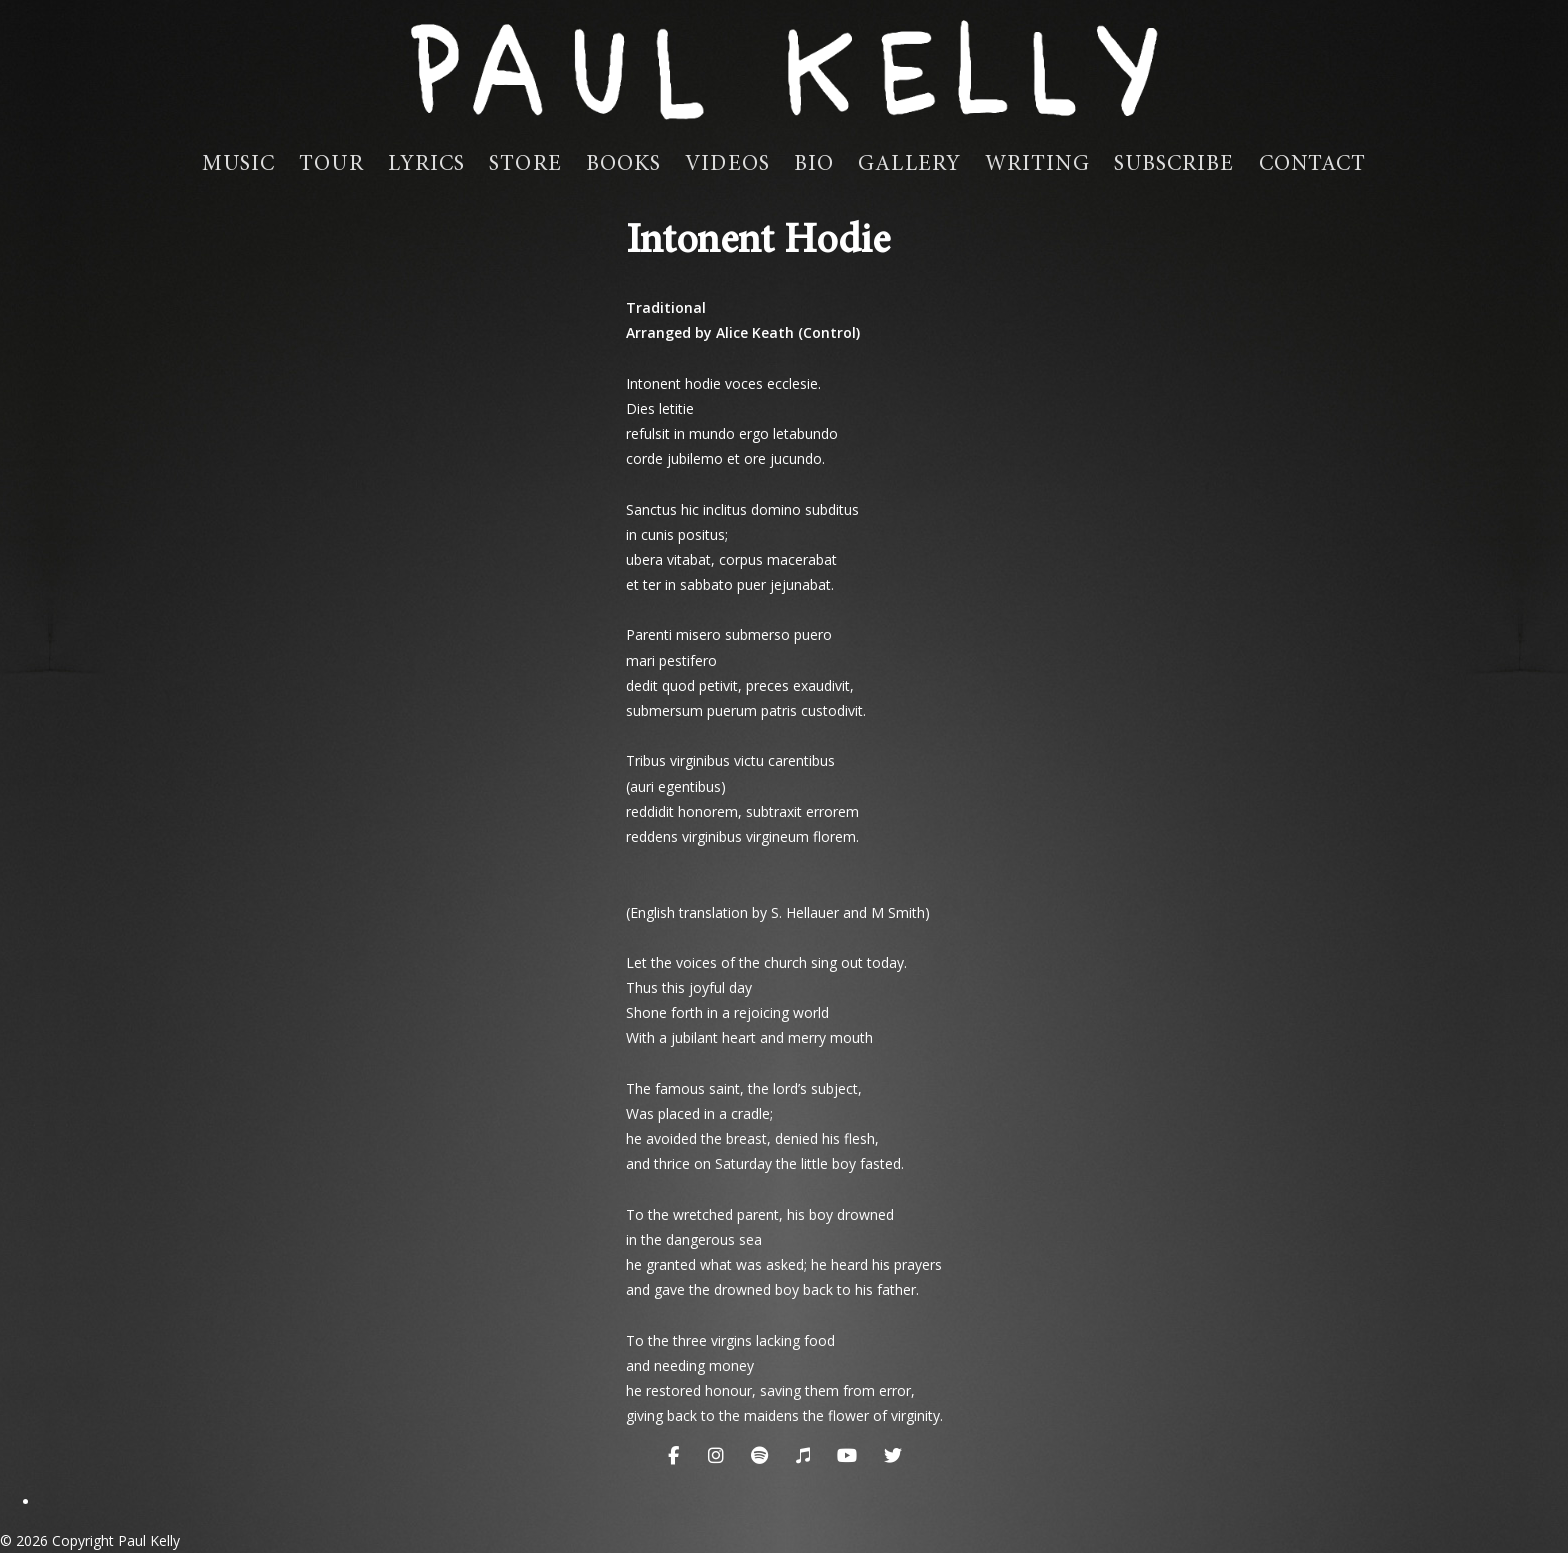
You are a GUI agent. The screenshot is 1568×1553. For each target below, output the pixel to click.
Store (525, 165)
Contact (1313, 165)
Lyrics (427, 165)
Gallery (909, 165)
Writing (1037, 165)
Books (624, 165)
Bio (814, 165)
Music (239, 165)
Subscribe (1174, 165)
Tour (331, 165)
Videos (727, 165)
